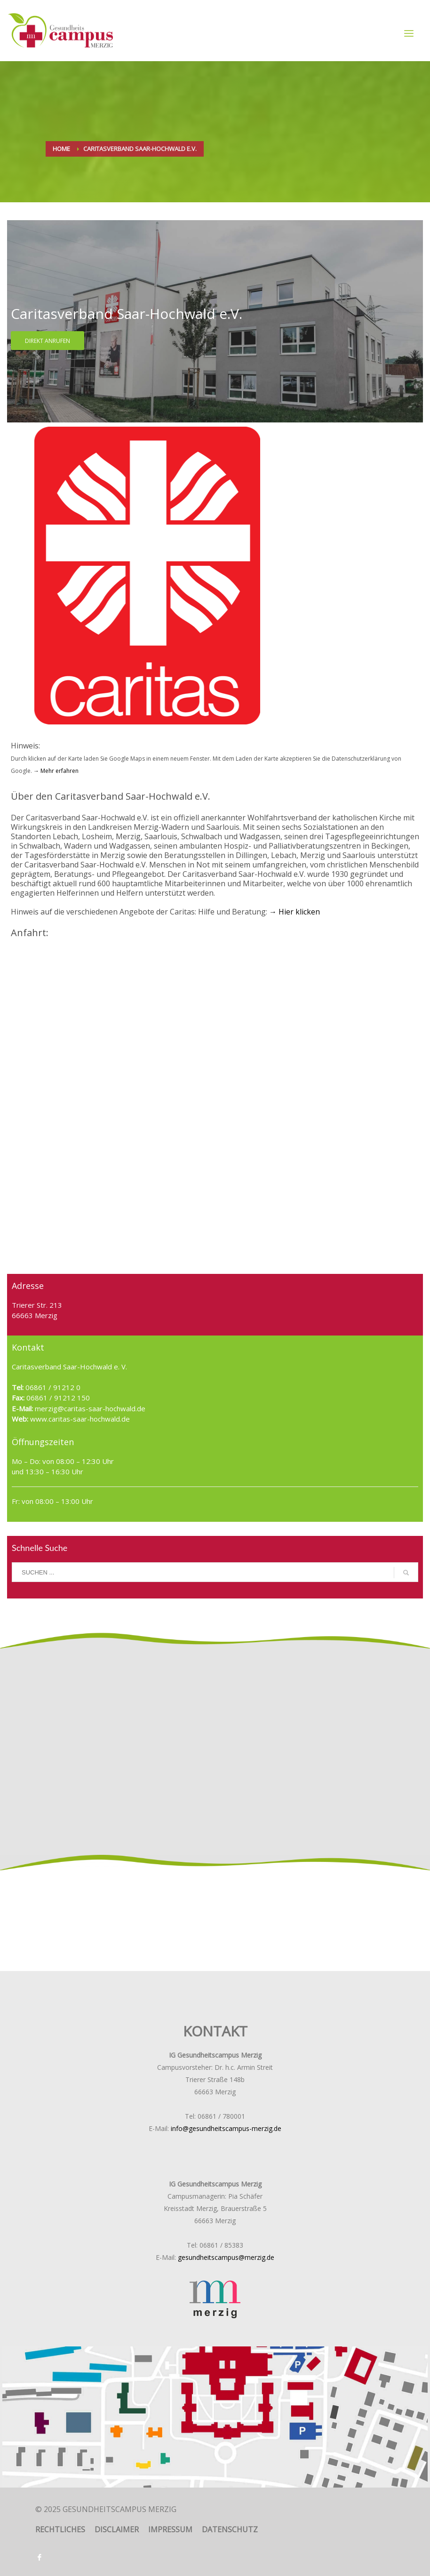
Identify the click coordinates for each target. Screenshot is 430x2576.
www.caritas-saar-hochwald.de (79, 1418)
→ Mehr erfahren (55, 771)
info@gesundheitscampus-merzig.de (226, 2128)
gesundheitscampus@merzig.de (226, 2257)
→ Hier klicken (294, 911)
